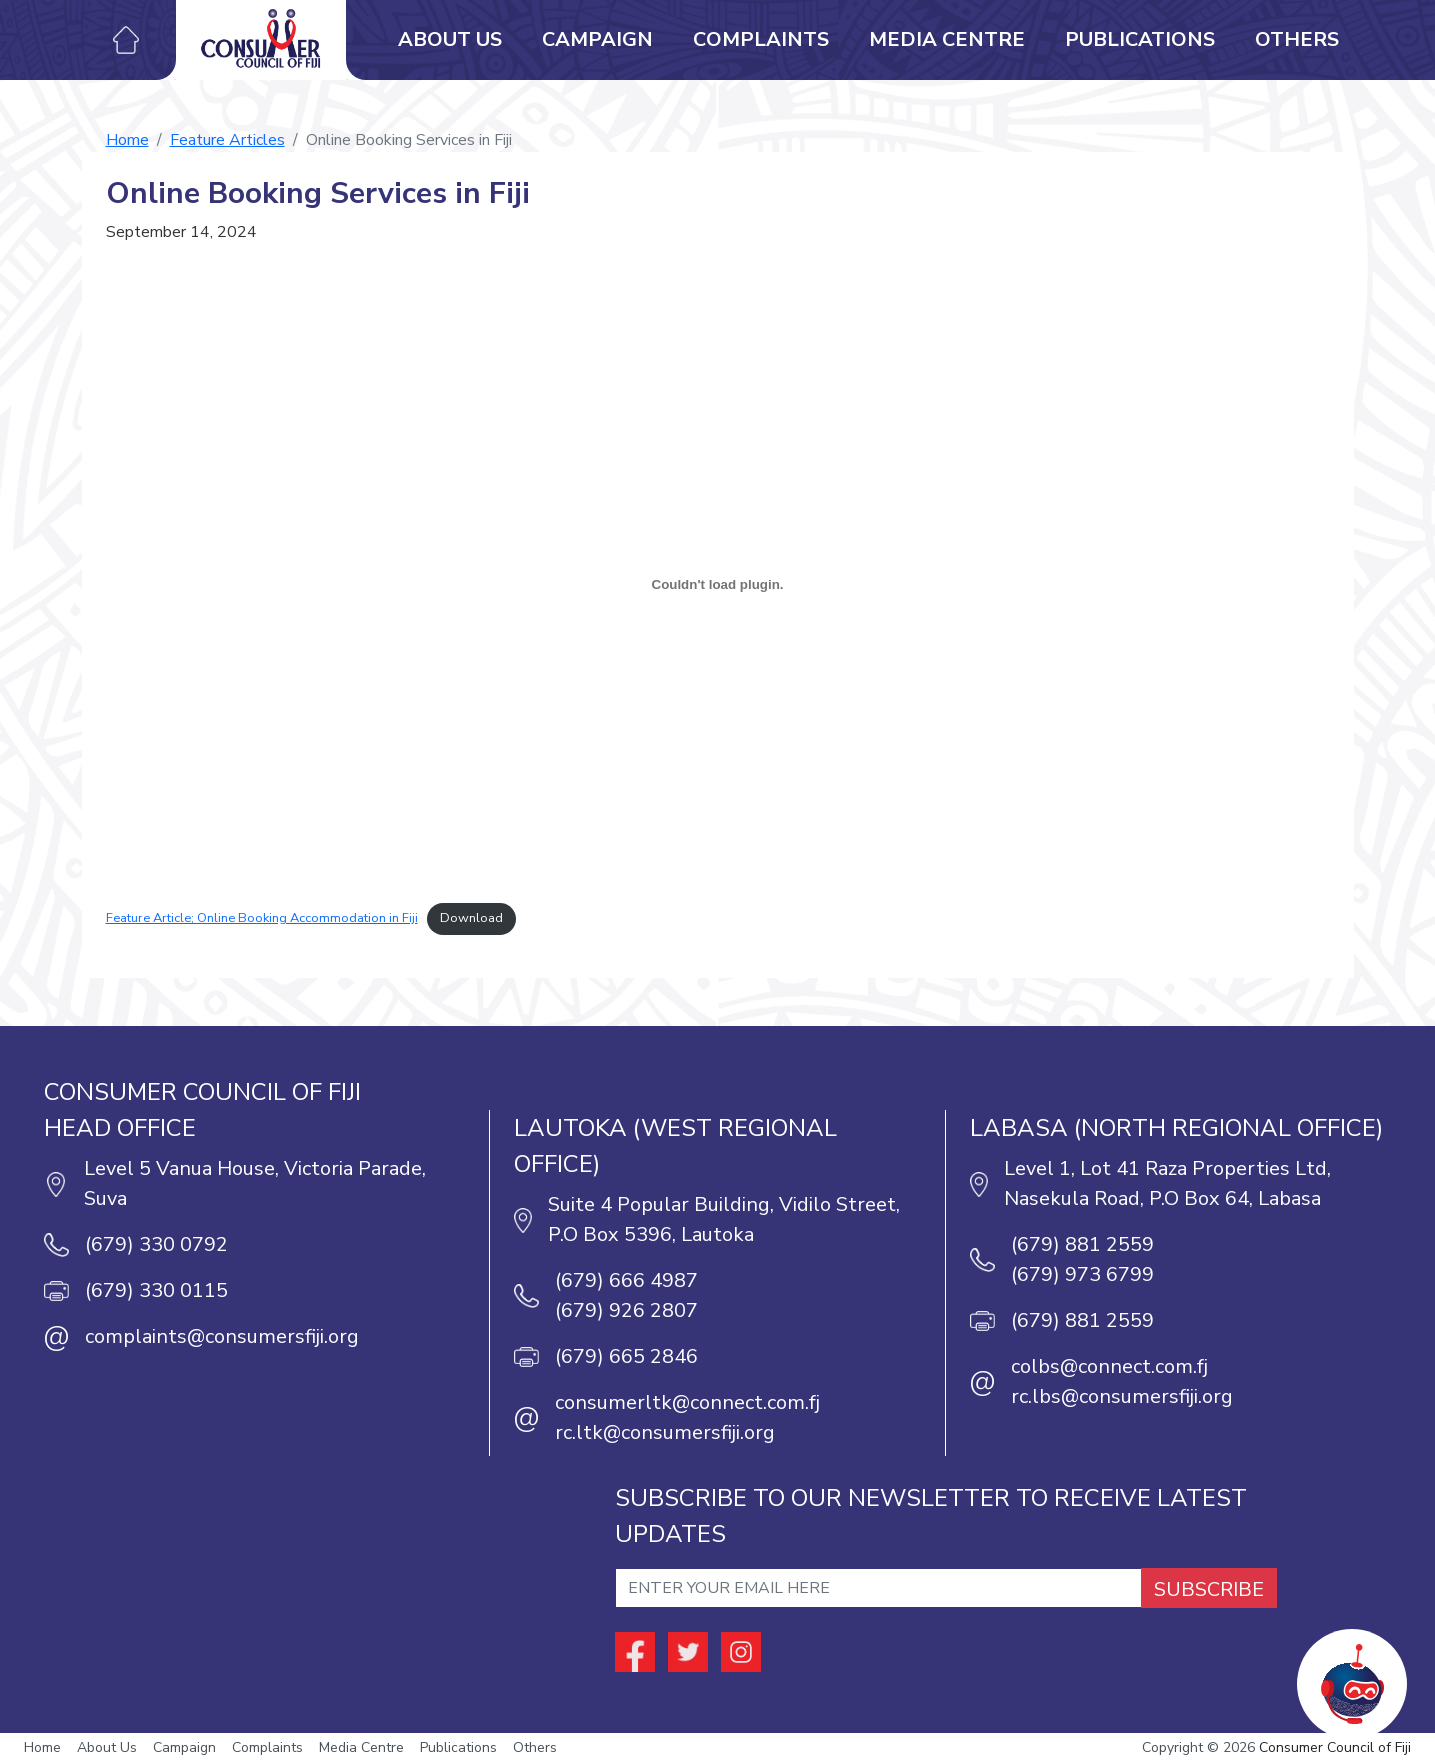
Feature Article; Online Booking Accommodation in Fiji (262, 918)
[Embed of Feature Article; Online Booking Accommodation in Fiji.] (718, 584)
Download (471, 918)
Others (1297, 39)
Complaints (761, 39)
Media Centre (947, 39)
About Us (450, 39)
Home (127, 140)
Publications (1140, 39)
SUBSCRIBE (1209, 1589)
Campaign (597, 39)
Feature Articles (227, 140)
